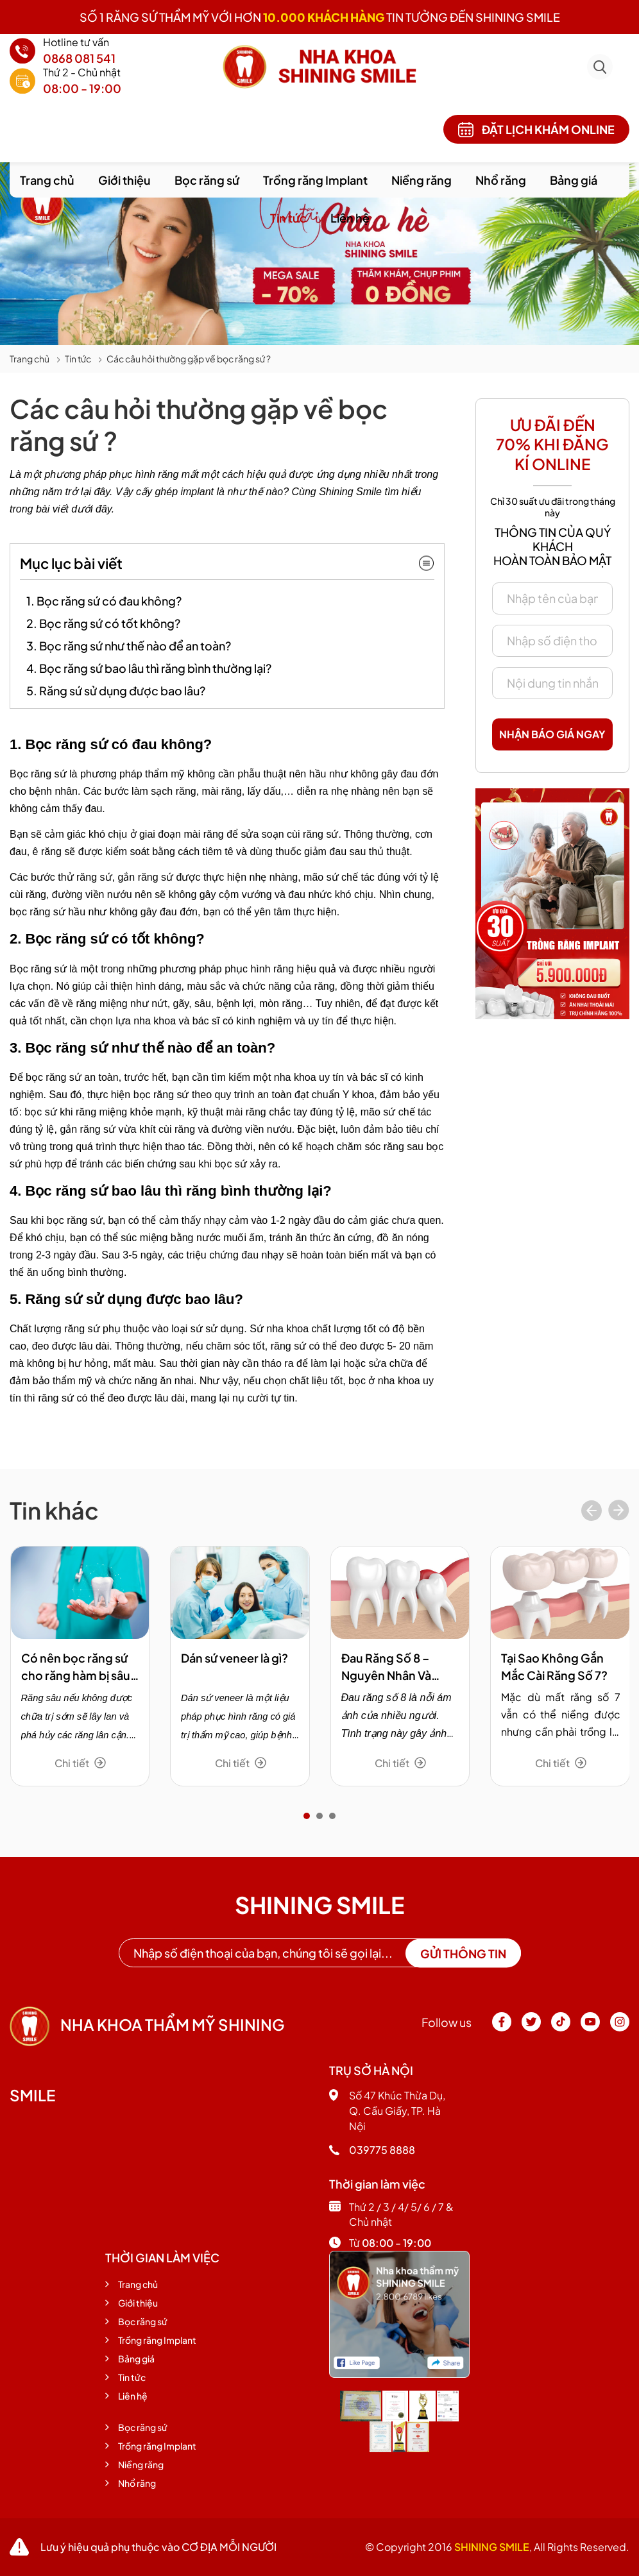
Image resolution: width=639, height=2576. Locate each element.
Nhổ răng (500, 180)
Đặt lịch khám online (536, 129)
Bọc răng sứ (207, 180)
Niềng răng (421, 180)
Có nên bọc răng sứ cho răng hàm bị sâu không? (75, 1667)
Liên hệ (350, 217)
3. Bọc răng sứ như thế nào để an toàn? (128, 645)
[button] (306, 1815)
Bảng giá (573, 180)
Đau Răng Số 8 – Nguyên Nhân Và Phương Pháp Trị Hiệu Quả (399, 1667)
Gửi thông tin (463, 1952)
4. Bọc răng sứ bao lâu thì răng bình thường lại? (148, 668)
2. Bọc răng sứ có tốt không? (103, 623)
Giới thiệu (124, 180)
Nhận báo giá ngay (552, 734)
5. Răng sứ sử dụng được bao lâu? (115, 690)
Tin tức (288, 217)
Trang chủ (47, 180)
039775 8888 (372, 2150)
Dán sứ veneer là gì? (234, 1657)
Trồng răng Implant (315, 180)
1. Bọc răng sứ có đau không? (104, 600)
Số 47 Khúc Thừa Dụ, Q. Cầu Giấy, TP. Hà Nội (387, 2111)
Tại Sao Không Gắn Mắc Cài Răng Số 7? (554, 1666)
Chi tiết (80, 1763)
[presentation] (591, 1511)
